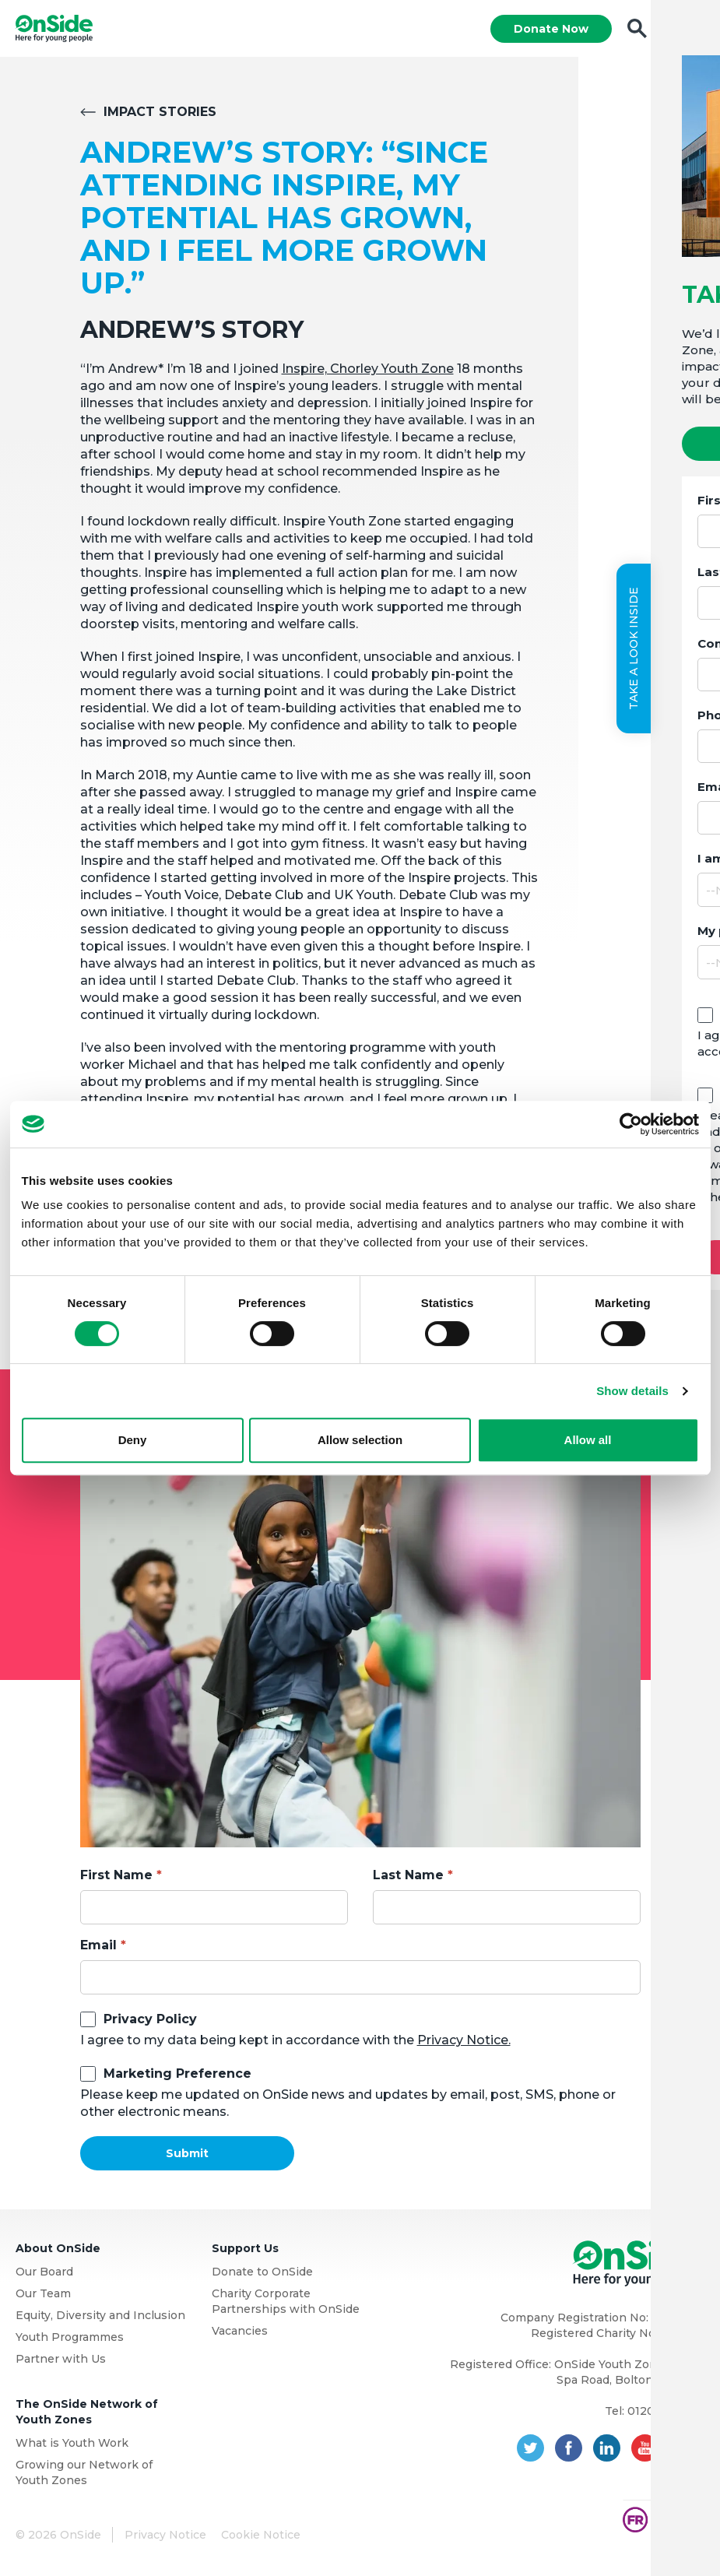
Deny (132, 1439)
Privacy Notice (165, 2537)
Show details (632, 1390)
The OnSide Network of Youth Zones (87, 2414)
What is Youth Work (72, 2445)
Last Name (408, 1877)
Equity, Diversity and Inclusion (100, 2318)
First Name (116, 1877)
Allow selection (360, 1439)
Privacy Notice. (464, 2042)
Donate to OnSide (262, 2274)
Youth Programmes (70, 2339)
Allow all (588, 1439)
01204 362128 (665, 2413)
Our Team (43, 2296)
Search (636, 30)
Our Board (44, 2274)
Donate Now (550, 30)
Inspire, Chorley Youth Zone (368, 371)
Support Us (245, 2251)
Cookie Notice (260, 2537)
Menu (690, 29)
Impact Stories (160, 114)
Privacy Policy (150, 2021)
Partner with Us (61, 2361)
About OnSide (58, 2251)
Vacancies (240, 2333)
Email (98, 1947)
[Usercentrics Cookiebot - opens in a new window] (631, 1124)
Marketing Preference (177, 2075)
